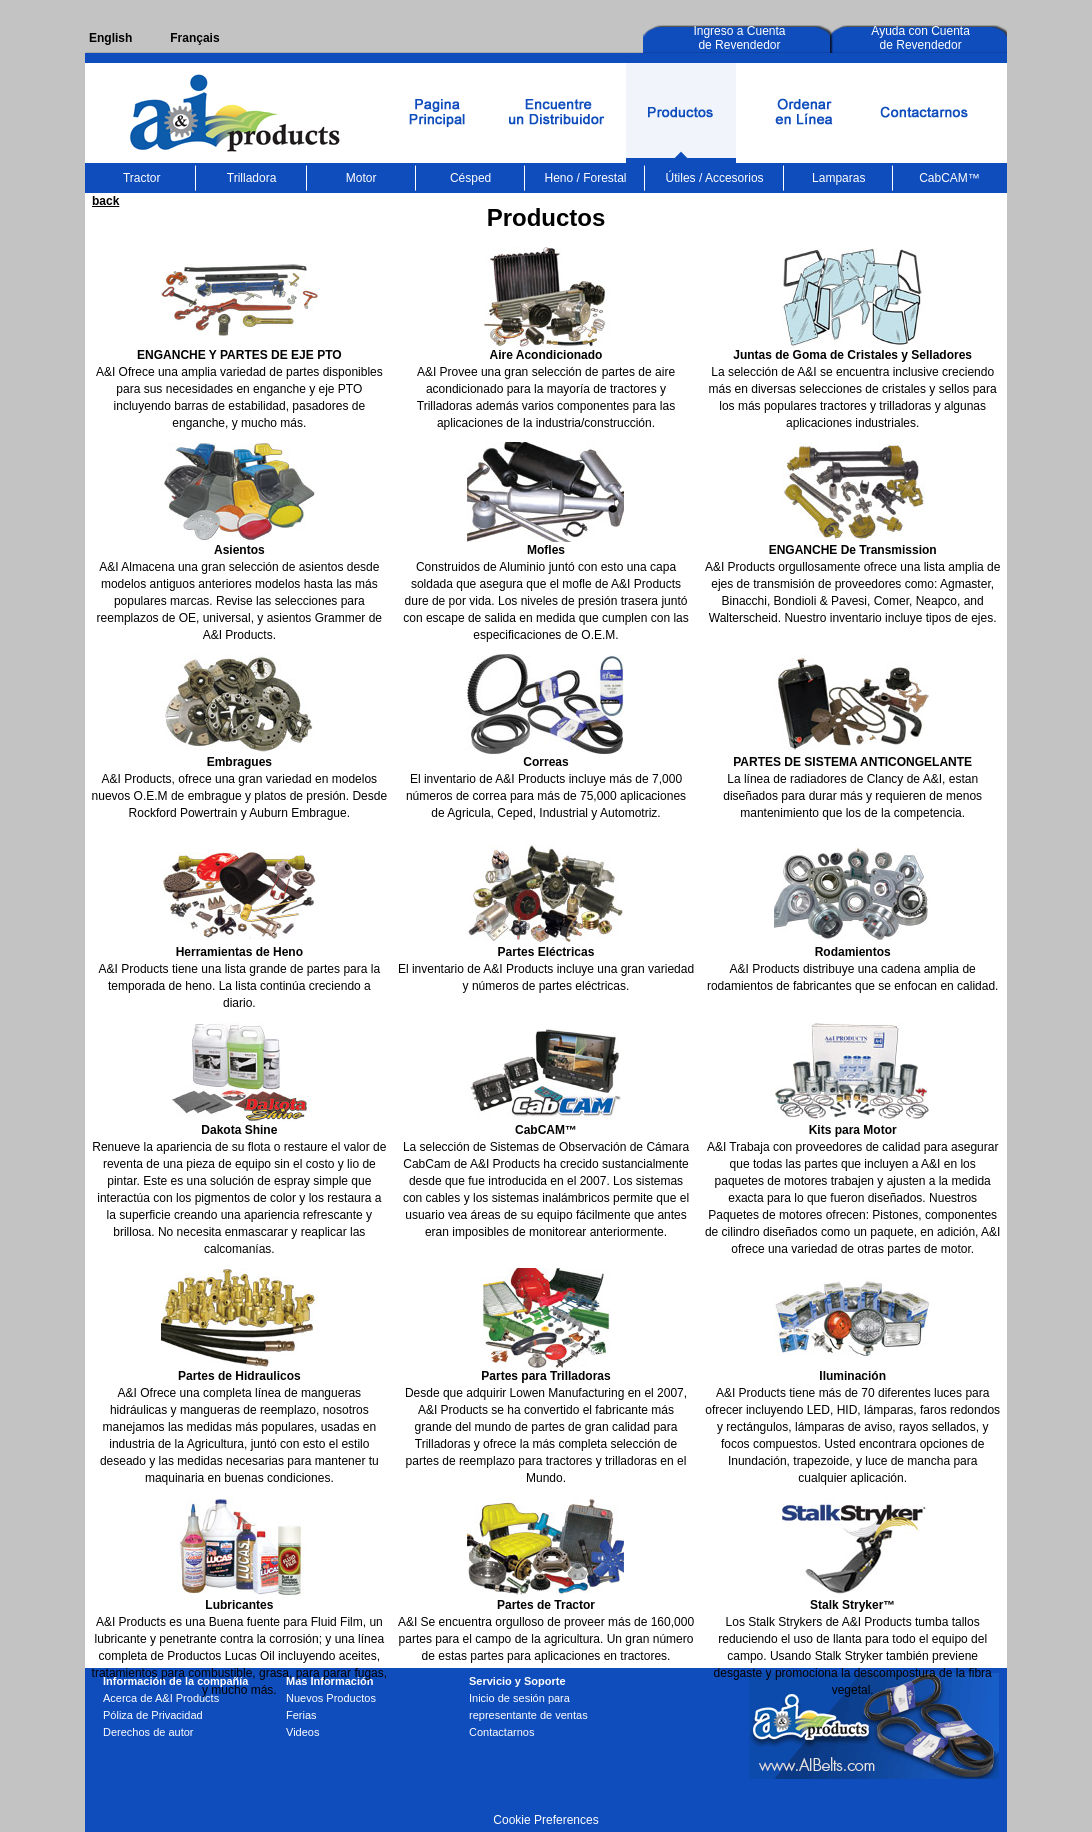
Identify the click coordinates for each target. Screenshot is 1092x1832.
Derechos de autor (148, 1732)
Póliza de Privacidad (153, 1715)
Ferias (301, 1715)
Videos (302, 1732)
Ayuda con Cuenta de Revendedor (920, 38)
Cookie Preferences (545, 1820)
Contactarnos (501, 1732)
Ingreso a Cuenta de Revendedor (739, 38)
